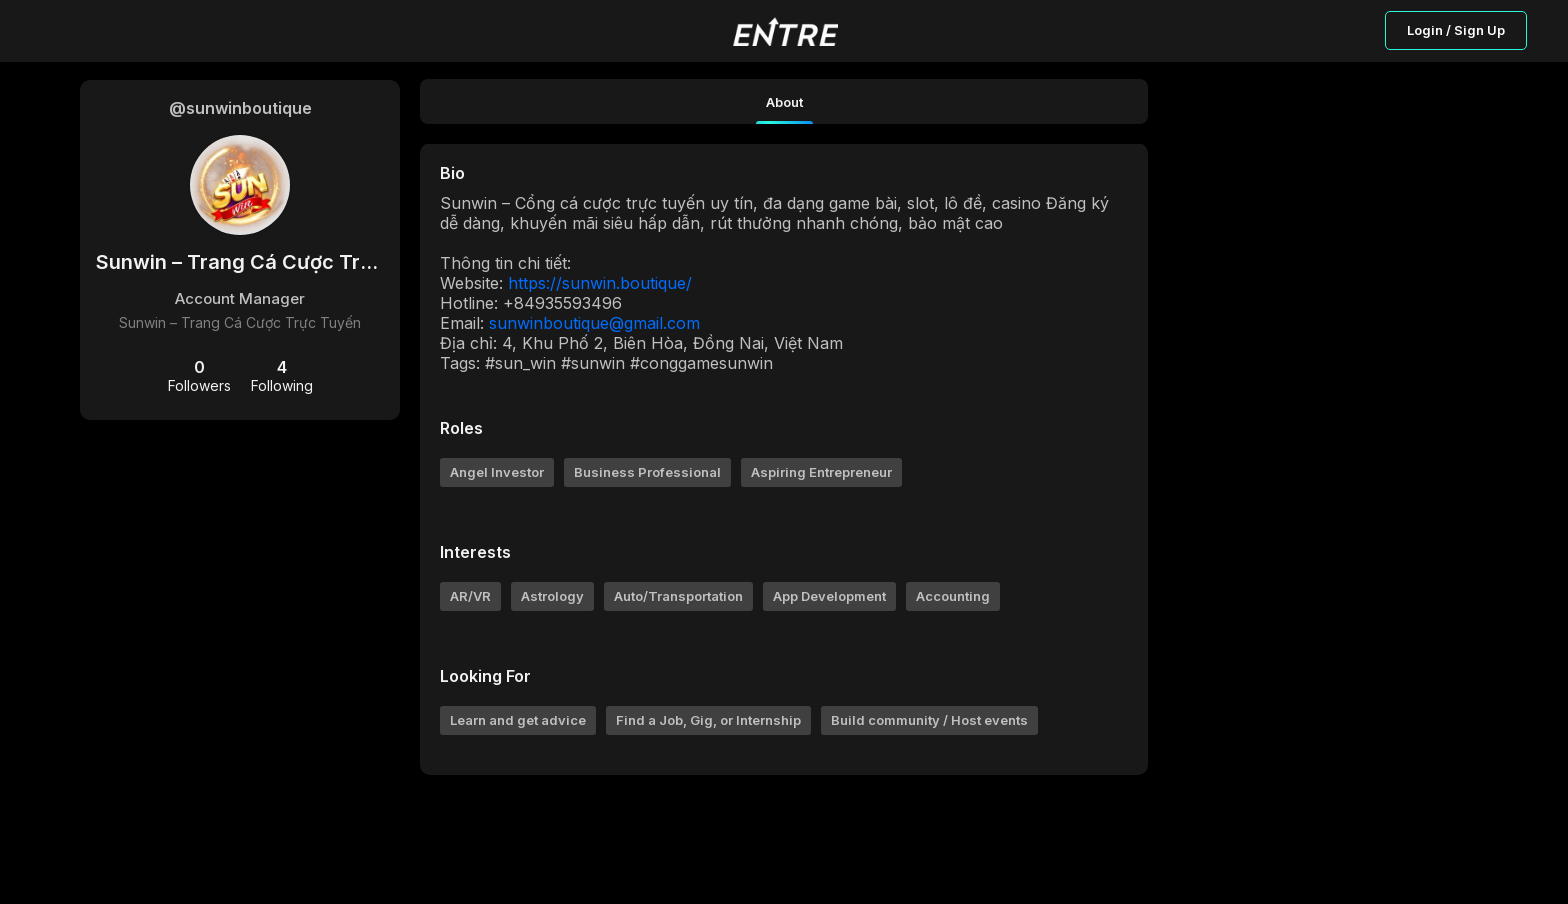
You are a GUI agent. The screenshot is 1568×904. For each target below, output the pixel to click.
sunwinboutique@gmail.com (594, 323)
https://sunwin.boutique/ (600, 283)
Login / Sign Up (1456, 30)
